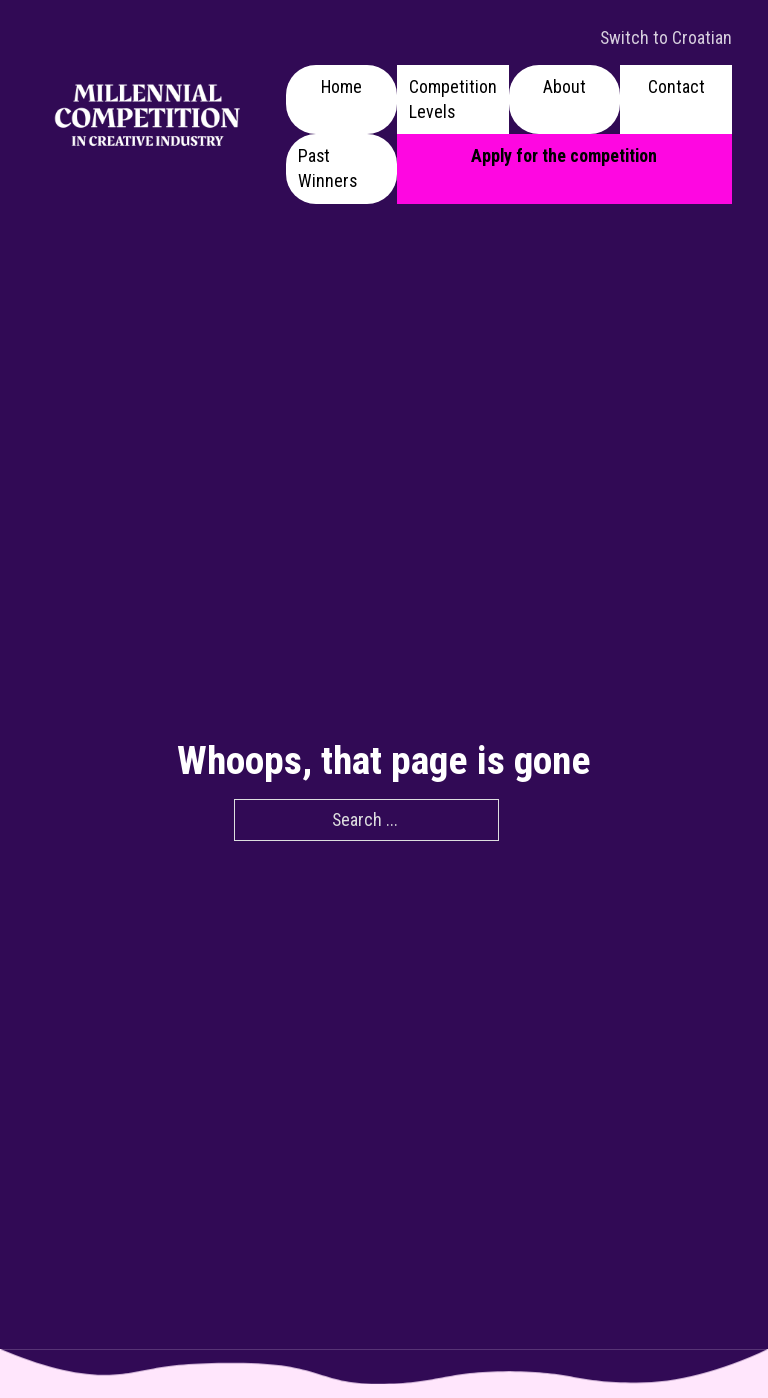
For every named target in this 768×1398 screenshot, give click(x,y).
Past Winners (327, 168)
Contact (676, 86)
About (564, 86)
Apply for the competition (564, 155)
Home (341, 86)
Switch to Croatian (666, 37)
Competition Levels (453, 99)
